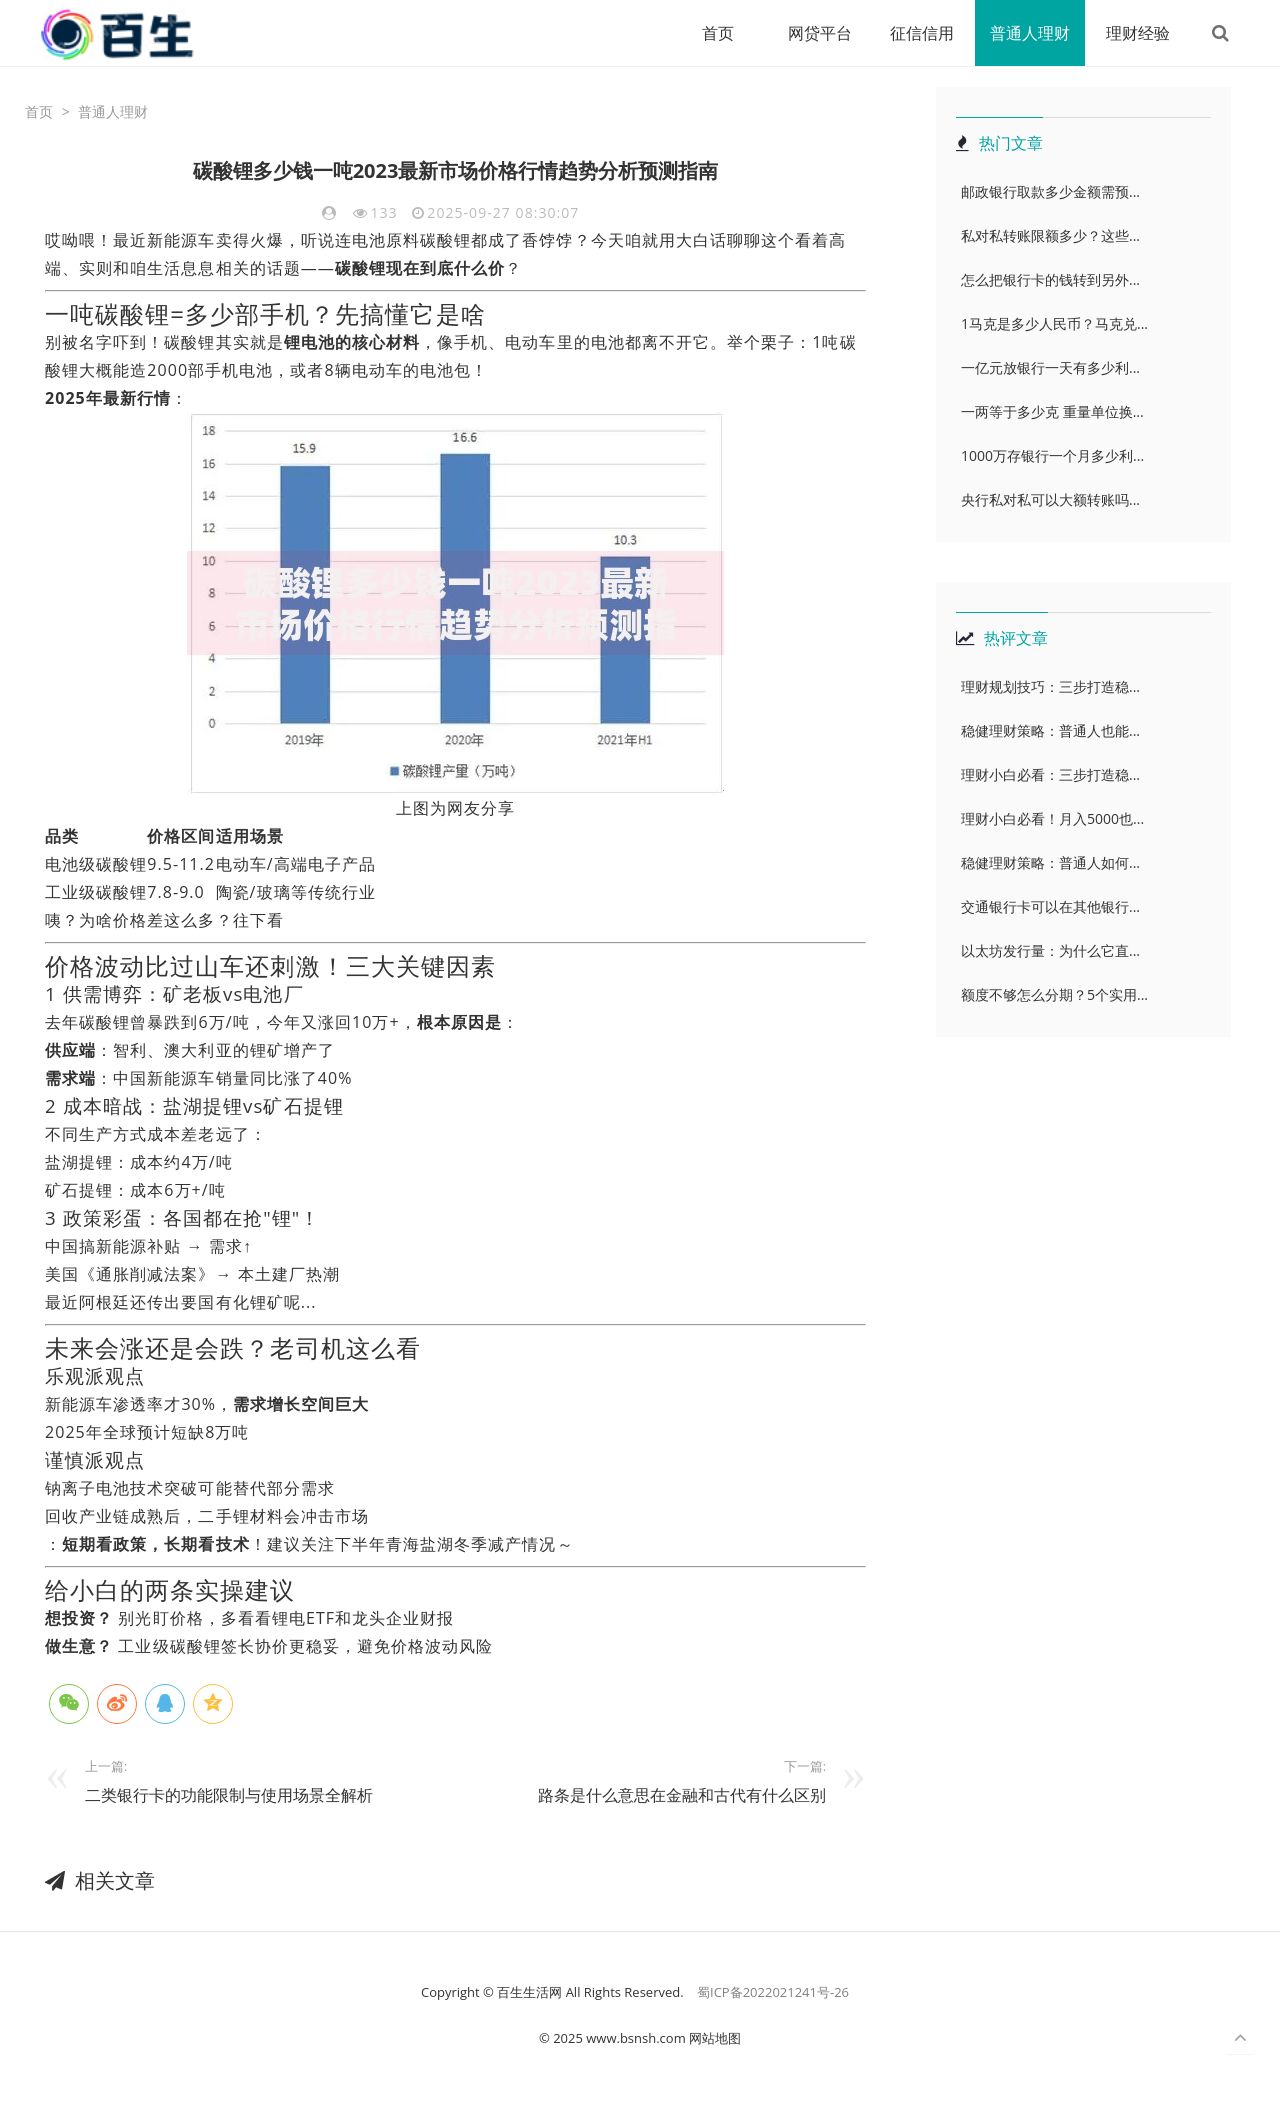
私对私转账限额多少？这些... (1050, 235)
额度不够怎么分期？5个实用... (1054, 994)
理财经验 (1138, 33)
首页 (718, 33)
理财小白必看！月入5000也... (1052, 818)
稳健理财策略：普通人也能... (1050, 730)
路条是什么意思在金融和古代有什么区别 (682, 1795)
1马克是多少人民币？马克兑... (1054, 323)
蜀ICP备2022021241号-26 (773, 1992)
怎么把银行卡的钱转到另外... (1050, 279)
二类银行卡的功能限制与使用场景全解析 (229, 1795)
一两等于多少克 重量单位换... (1052, 411)
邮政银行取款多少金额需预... (1050, 191)
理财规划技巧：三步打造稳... (1050, 686)
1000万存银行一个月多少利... (1052, 455)
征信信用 (922, 33)
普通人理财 (1030, 33)
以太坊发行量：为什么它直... (1050, 950)
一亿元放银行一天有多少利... (1050, 367)
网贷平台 (820, 33)
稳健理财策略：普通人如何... (1050, 862)
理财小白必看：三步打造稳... (1050, 774)
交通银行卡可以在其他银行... (1050, 906)
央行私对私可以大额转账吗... (1050, 499)
